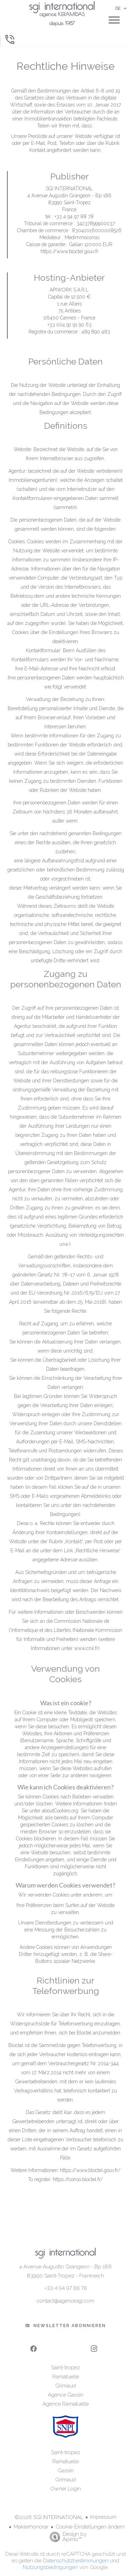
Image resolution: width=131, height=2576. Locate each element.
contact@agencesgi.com (65, 2301)
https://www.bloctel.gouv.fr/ (90, 2170)
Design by (66, 2536)
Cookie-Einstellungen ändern (90, 2527)
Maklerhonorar (31, 2527)
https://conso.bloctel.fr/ (78, 2179)
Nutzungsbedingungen (50, 2567)
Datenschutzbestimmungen (75, 2560)
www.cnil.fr (86, 1648)
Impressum (103, 2517)
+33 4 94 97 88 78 (65, 2288)
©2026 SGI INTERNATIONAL (49, 2517)
